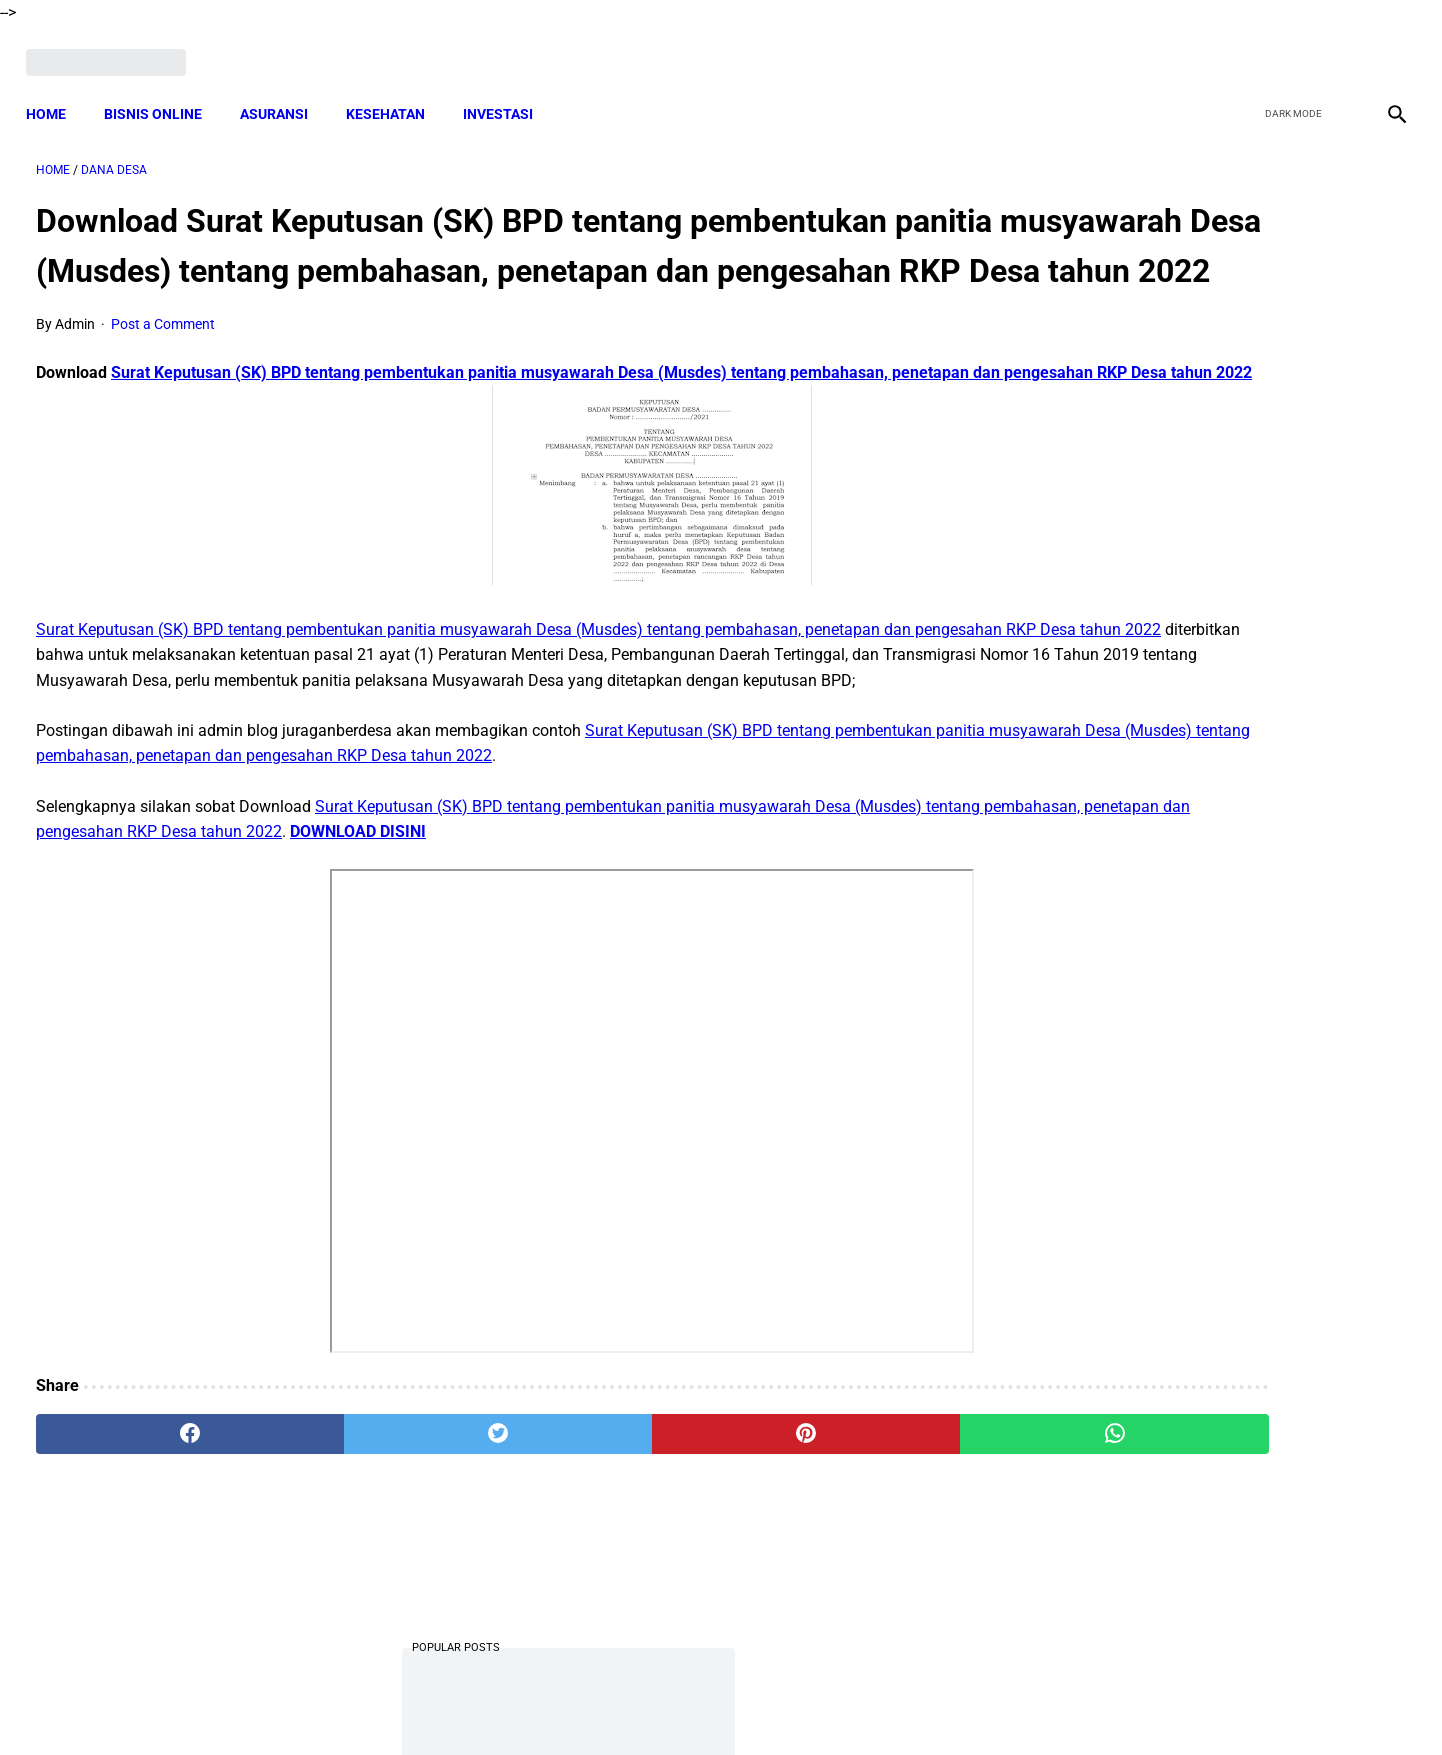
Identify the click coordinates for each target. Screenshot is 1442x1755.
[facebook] (1243, 47)
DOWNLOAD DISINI (626, 918)
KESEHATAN (395, 90)
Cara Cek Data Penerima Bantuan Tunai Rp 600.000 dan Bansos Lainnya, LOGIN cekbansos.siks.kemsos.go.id (1209, 1292)
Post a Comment (163, 360)
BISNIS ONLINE (163, 90)
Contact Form (876, 1704)
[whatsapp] (843, 1521)
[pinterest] (612, 1521)
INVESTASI (508, 90)
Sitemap (787, 1704)
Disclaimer (710, 1704)
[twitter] (1290, 47)
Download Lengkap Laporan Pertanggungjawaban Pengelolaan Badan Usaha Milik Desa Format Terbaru (1216, 644)
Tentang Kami (982, 1704)
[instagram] (1384, 47)
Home (56, 90)
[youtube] (1337, 47)
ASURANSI (284, 90)
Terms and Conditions (484, 1704)
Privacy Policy (615, 1704)
